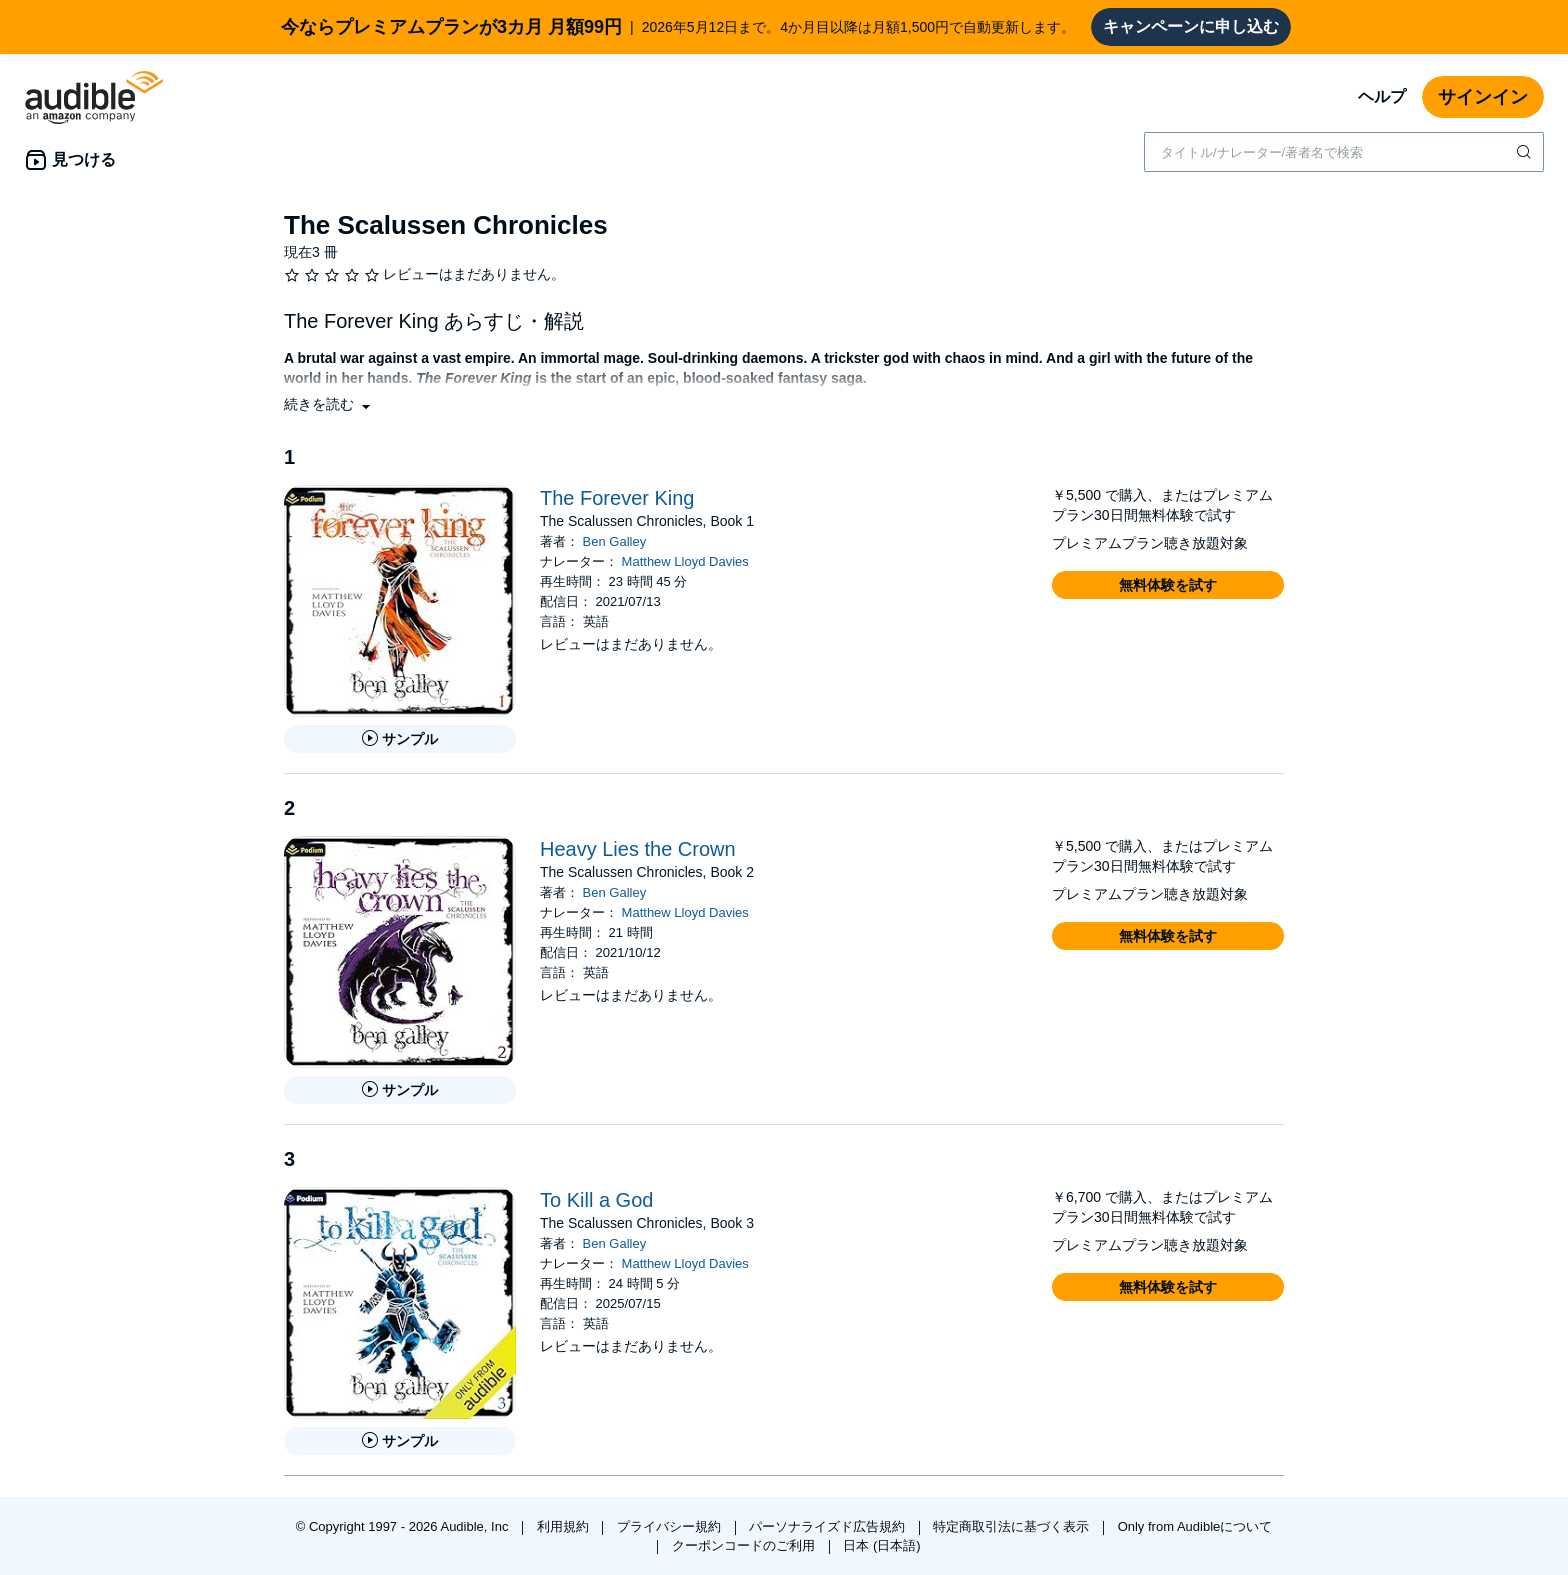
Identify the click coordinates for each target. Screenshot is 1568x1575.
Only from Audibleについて (1195, 1526)
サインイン (1483, 97)
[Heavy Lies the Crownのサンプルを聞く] (400, 1090)
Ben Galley (615, 541)
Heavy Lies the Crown (638, 849)
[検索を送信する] (1526, 152)
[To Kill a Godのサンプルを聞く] (400, 1441)
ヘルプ (1382, 96)
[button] (329, 404)
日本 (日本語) (881, 1545)
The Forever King (617, 498)
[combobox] (1344, 152)
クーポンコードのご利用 (745, 1545)
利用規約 (565, 1526)
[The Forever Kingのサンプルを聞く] (400, 739)
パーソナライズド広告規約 (829, 1526)
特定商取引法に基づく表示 (1013, 1526)
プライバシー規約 (671, 1526)
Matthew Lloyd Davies (685, 561)
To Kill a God (596, 1200)
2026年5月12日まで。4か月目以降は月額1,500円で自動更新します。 (678, 27)
